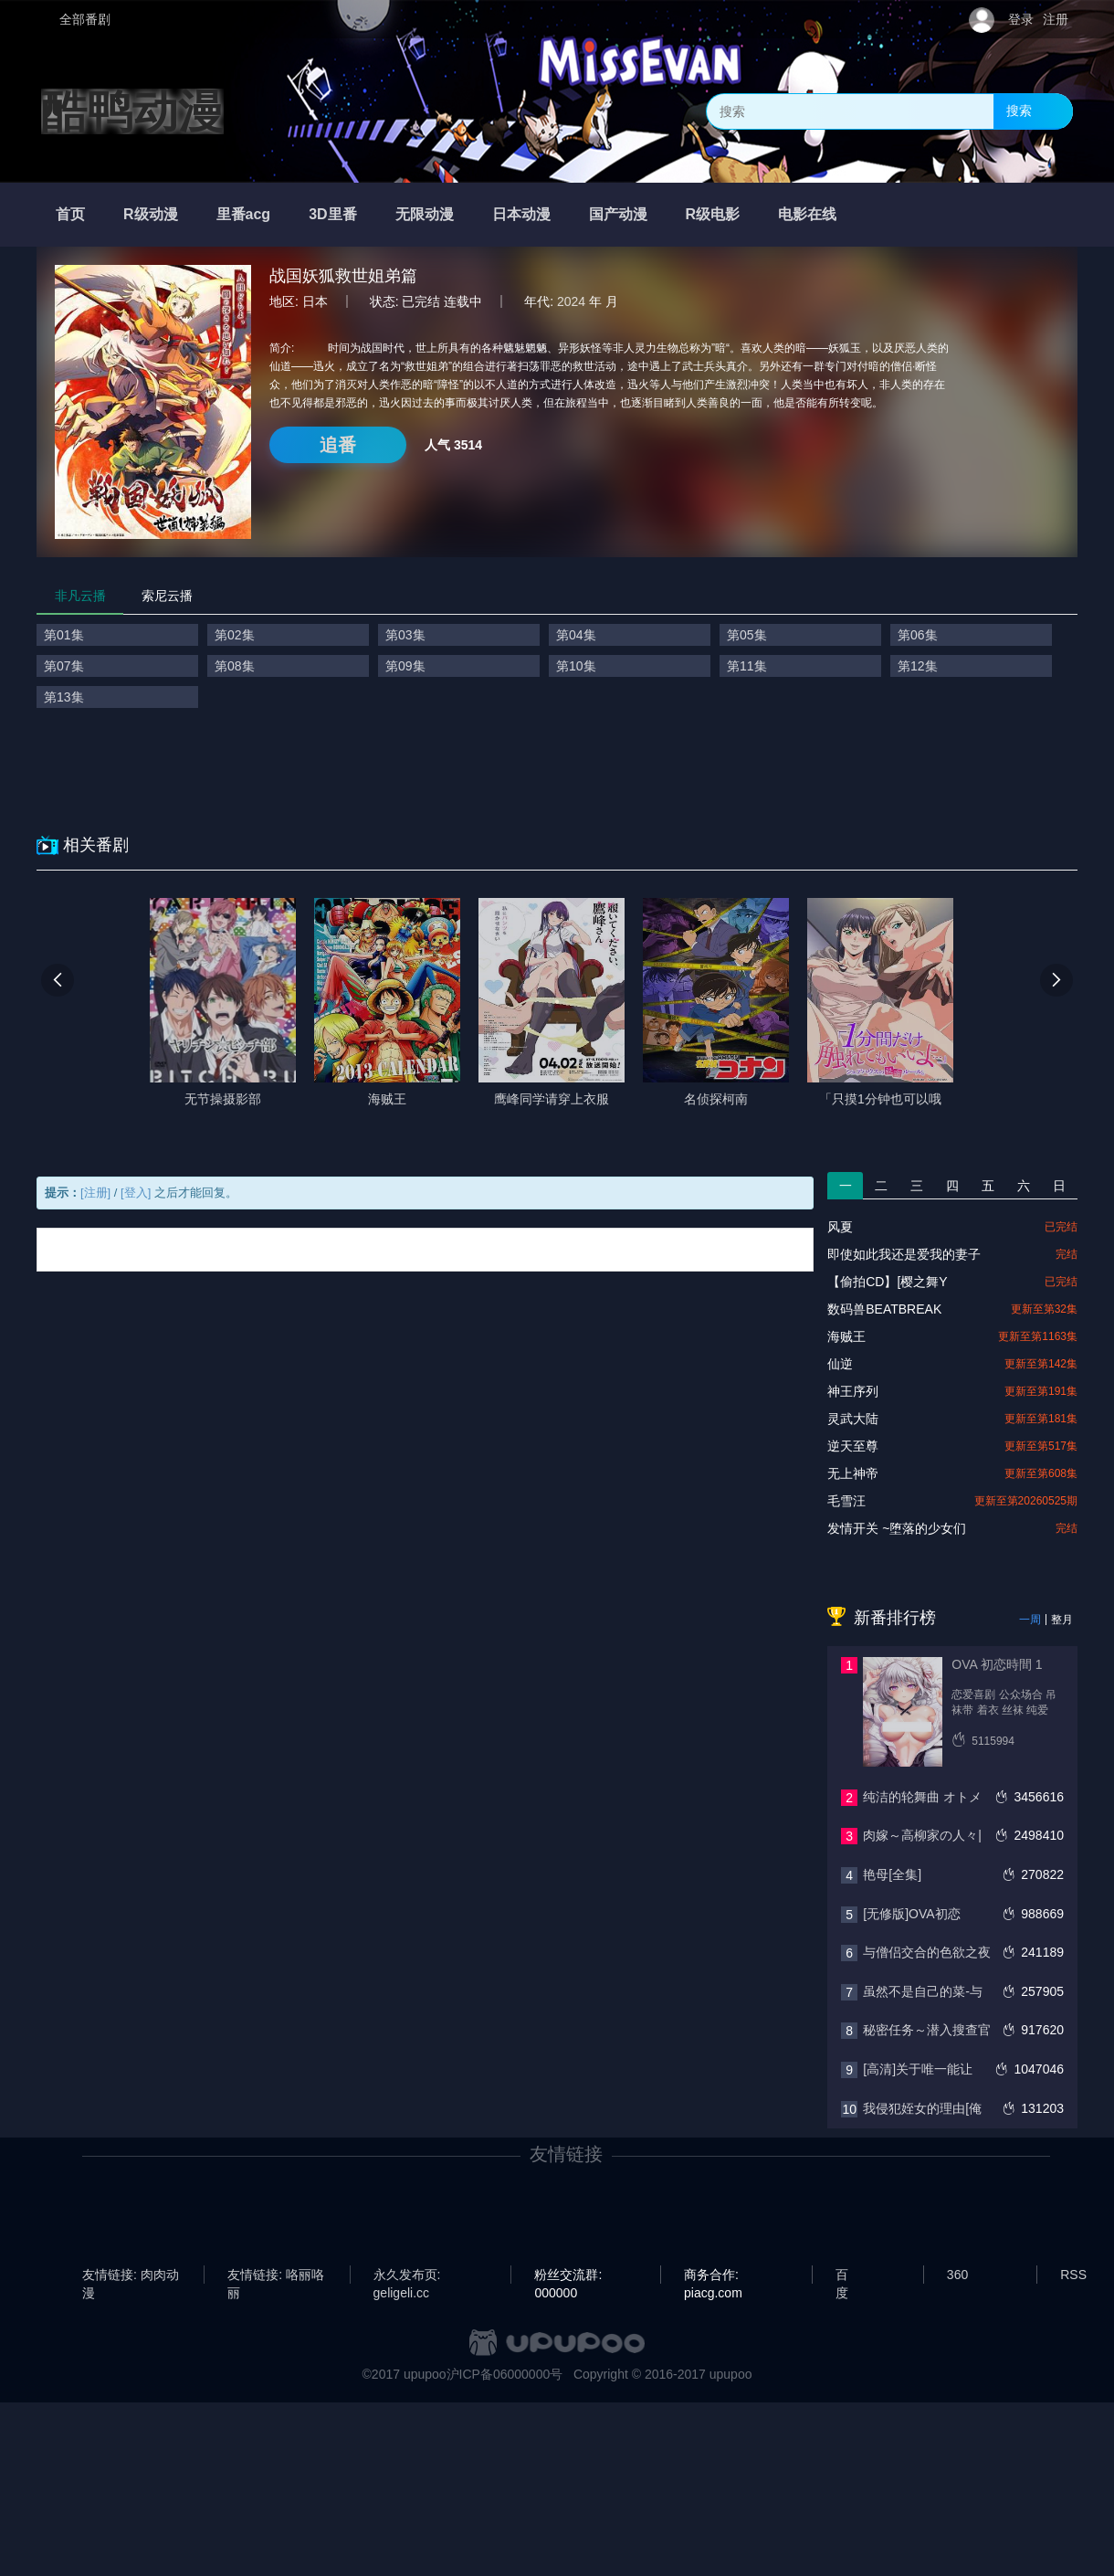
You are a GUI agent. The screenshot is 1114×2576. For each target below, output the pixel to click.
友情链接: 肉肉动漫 (130, 2275)
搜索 (1019, 110)
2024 (571, 301)
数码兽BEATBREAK (884, 1309)
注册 (1055, 19)
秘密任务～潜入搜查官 (927, 2029)
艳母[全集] (892, 1874)
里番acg (243, 214)
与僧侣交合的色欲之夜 (927, 1952)
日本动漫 (521, 214)
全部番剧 (84, 19)
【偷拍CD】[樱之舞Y (887, 1281)
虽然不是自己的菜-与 (923, 1991)
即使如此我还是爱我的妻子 (904, 1254)
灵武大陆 (852, 1418)
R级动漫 (150, 214)
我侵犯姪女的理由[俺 (922, 2108)
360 (957, 2274)
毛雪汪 (846, 1501)
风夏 (840, 1226)
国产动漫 (618, 214)
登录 (1021, 19)
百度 (842, 2275)
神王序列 (852, 1391)
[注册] (95, 1192)
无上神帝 (852, 1473)
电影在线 (807, 214)
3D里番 (332, 214)
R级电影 (713, 214)
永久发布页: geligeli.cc (407, 2275)
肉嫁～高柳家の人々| (922, 1835)
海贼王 (846, 1336)
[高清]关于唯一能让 (917, 2069)
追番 (338, 445)
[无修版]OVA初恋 (911, 1913)
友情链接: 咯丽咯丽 (275, 2275)
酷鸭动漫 (132, 111)
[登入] (136, 1192)
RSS (1073, 2274)
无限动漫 (424, 214)
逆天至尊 (852, 1446)
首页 (70, 214)
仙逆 (840, 1364)
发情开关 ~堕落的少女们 (896, 1528)
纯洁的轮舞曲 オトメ (922, 1796)
